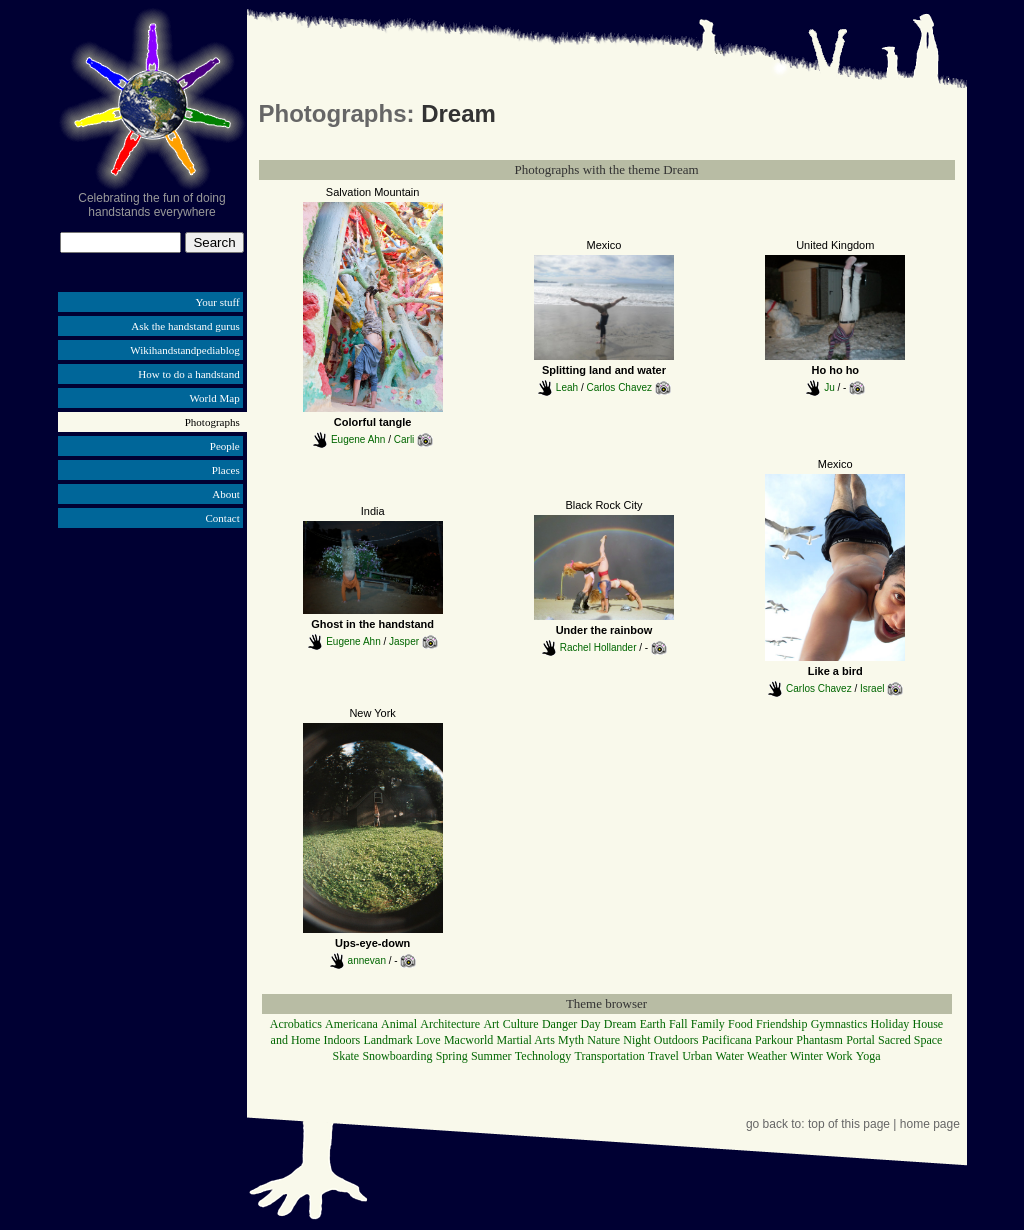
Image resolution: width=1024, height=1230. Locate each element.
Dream (620, 1024)
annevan (367, 959)
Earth (653, 1024)
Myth (571, 1040)
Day (591, 1024)
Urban (697, 1056)
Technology (543, 1056)
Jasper (404, 641)
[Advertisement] (152, 688)
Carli (404, 439)
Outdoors (676, 1040)
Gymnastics (839, 1024)
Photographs (212, 422)
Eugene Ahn (358, 439)
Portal (860, 1040)
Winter (806, 1056)
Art (491, 1024)
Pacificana (727, 1040)
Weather (767, 1056)
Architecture (450, 1024)
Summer (491, 1056)
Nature (603, 1040)
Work (839, 1056)
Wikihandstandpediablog (185, 350)
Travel (663, 1056)
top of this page (849, 1124)
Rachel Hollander (598, 647)
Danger (559, 1024)
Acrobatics (296, 1024)
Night (636, 1040)
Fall (678, 1024)
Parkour (774, 1040)
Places (226, 470)
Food (740, 1024)
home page (930, 1124)
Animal (399, 1024)
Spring (452, 1056)
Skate (345, 1056)
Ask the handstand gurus (185, 326)
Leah (567, 386)
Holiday (890, 1024)
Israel (872, 687)
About (226, 494)
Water (729, 1056)
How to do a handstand (188, 374)
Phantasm (819, 1040)
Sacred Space (910, 1040)
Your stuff (218, 302)
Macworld (468, 1040)
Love (428, 1040)
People (225, 446)
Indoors (342, 1040)
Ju (829, 386)
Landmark (387, 1040)
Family (708, 1024)
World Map (215, 398)
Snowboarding (397, 1056)
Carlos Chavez (619, 386)
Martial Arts (525, 1040)
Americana (351, 1024)
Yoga (868, 1056)
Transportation (610, 1056)
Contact (223, 518)
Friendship (781, 1024)
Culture (521, 1024)
